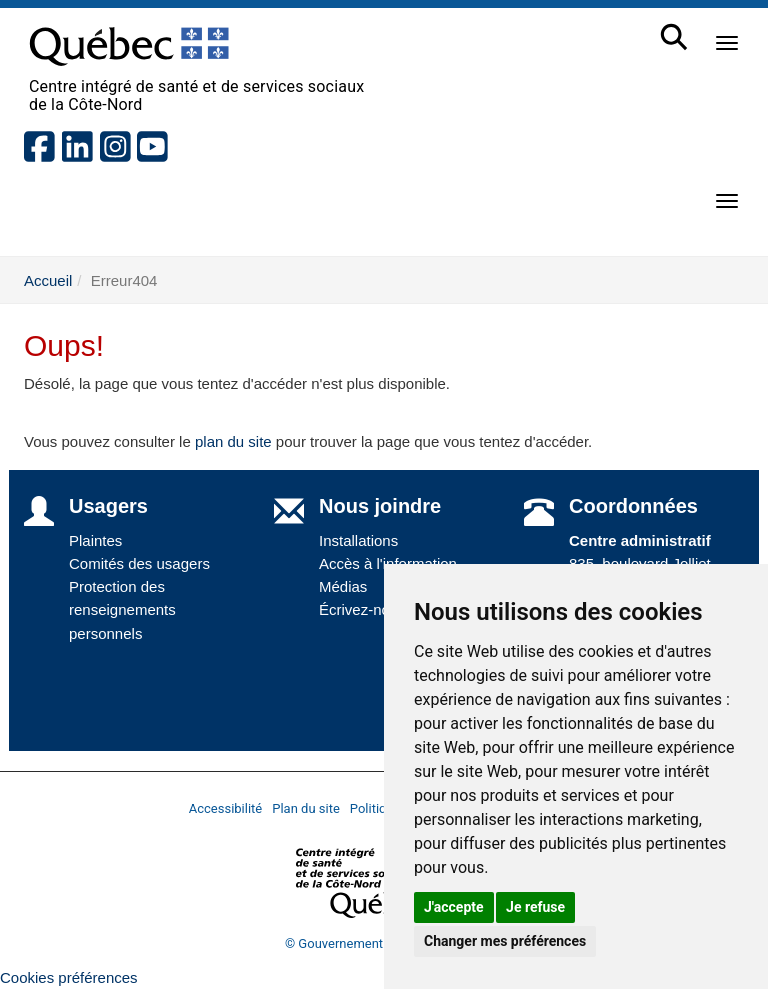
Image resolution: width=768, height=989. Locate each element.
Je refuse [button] (535, 907)
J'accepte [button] (454, 907)
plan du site (233, 441)
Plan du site (306, 808)
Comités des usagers (139, 563)
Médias (343, 586)
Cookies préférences (69, 977)
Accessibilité (226, 808)
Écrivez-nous (362, 609)
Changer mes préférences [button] (505, 941)
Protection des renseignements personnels (122, 610)
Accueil (48, 280)
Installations (358, 540)
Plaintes (95, 540)
